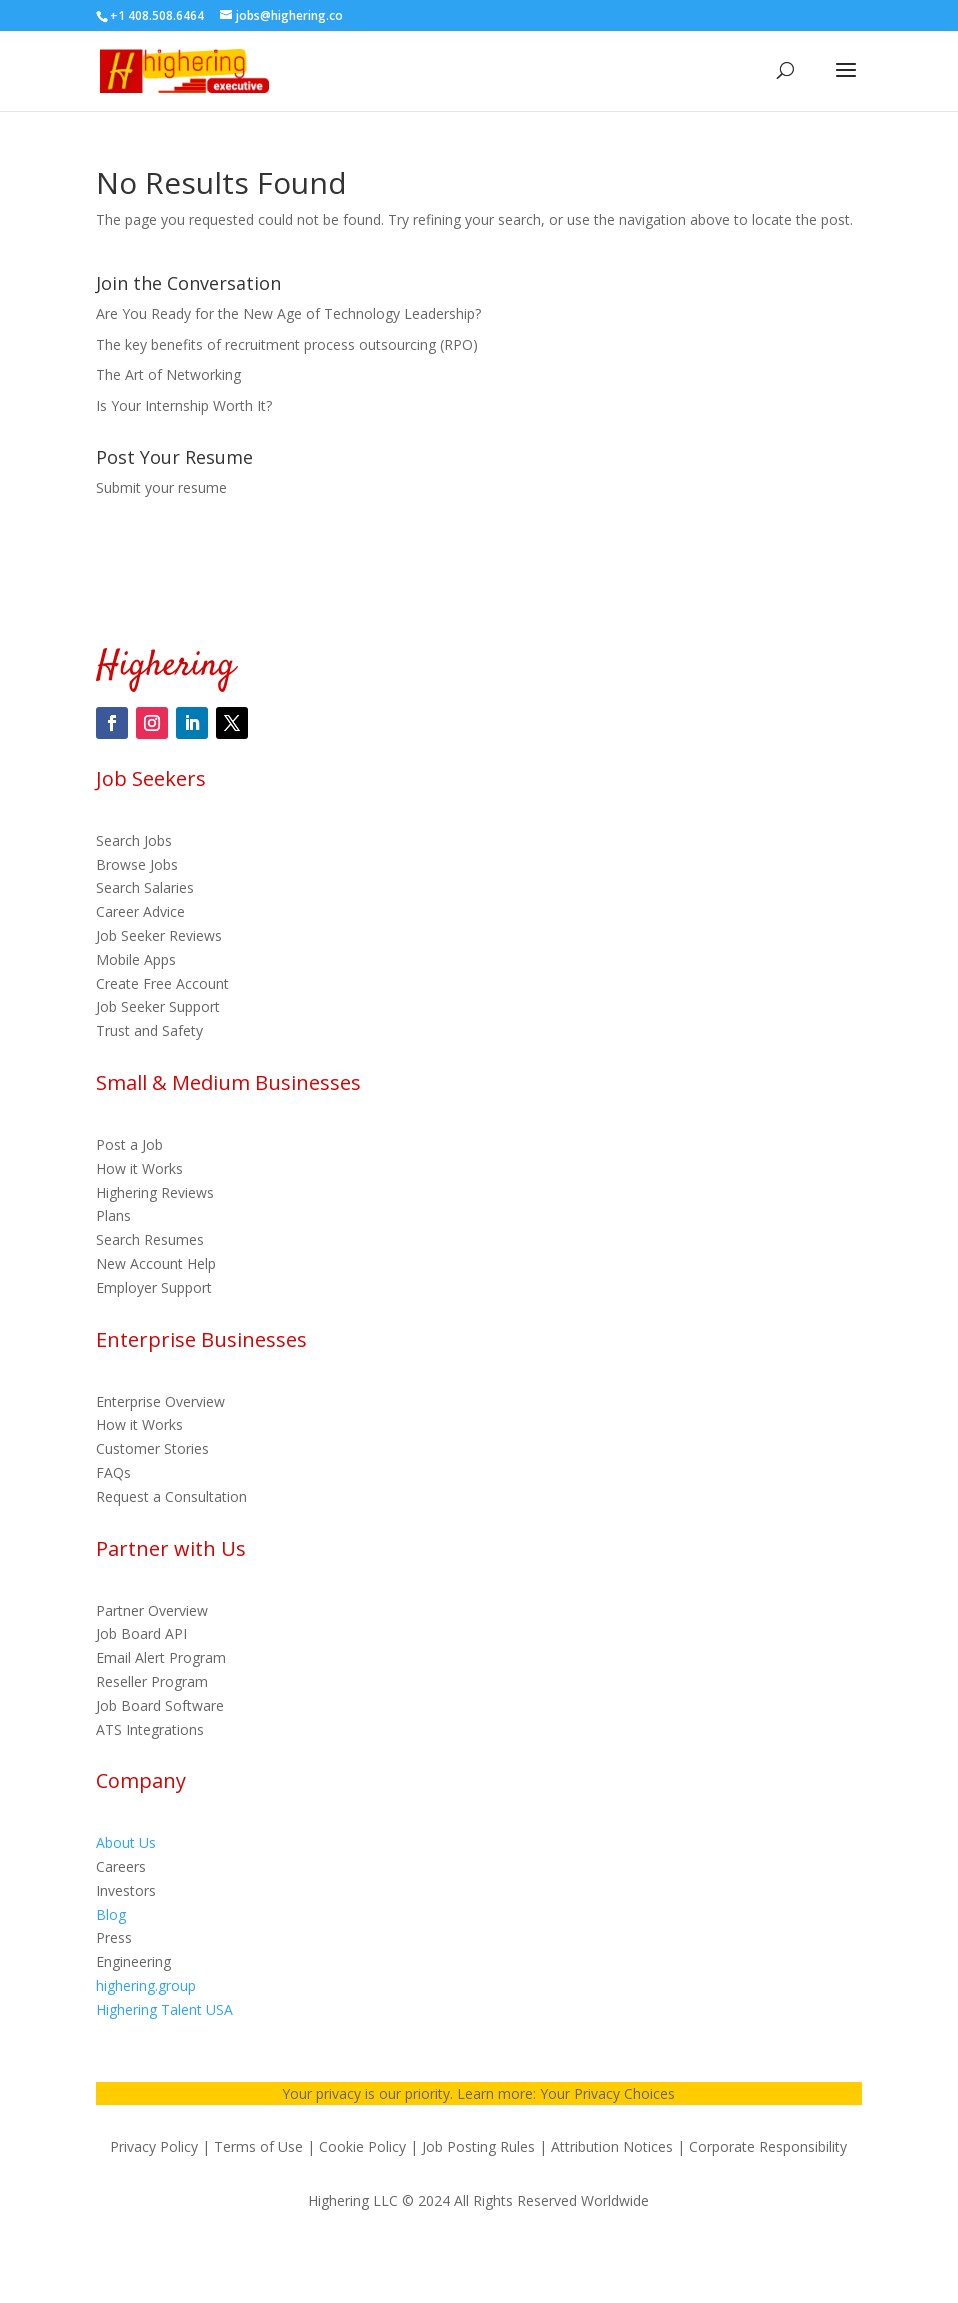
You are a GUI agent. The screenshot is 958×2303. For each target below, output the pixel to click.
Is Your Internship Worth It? (184, 405)
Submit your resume (161, 487)
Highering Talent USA (164, 2009)
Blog (111, 1914)
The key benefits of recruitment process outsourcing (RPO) (287, 344)
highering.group (146, 1985)
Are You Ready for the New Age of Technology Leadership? (288, 313)
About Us (126, 1842)
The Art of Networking (168, 374)
